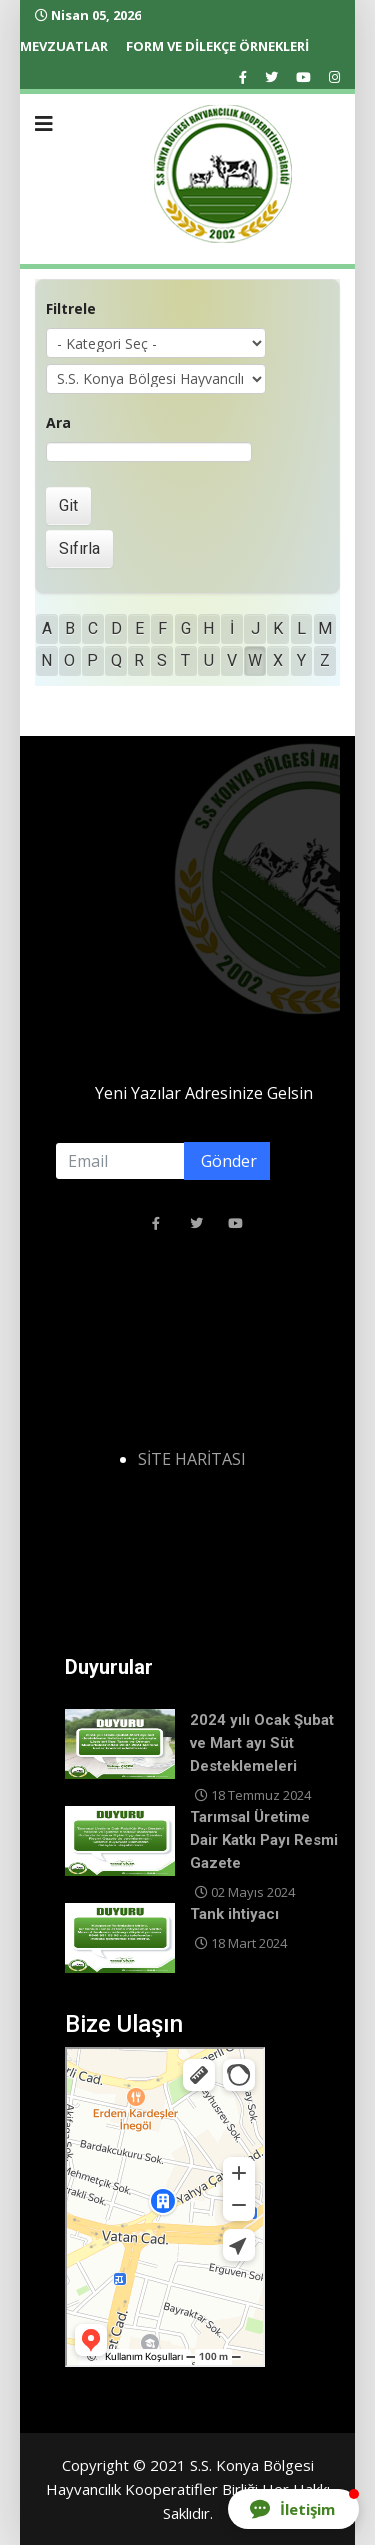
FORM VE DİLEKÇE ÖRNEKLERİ (217, 46)
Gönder (227, 1161)
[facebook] (243, 77)
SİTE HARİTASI (192, 1459)
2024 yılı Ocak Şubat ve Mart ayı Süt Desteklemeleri (262, 1743)
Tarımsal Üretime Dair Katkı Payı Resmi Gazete (264, 1840)
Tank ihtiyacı (234, 1914)
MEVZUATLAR (64, 46)
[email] (157, 1161)
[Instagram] (334, 77)
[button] (293, 2509)
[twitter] (271, 77)
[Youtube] (303, 77)
